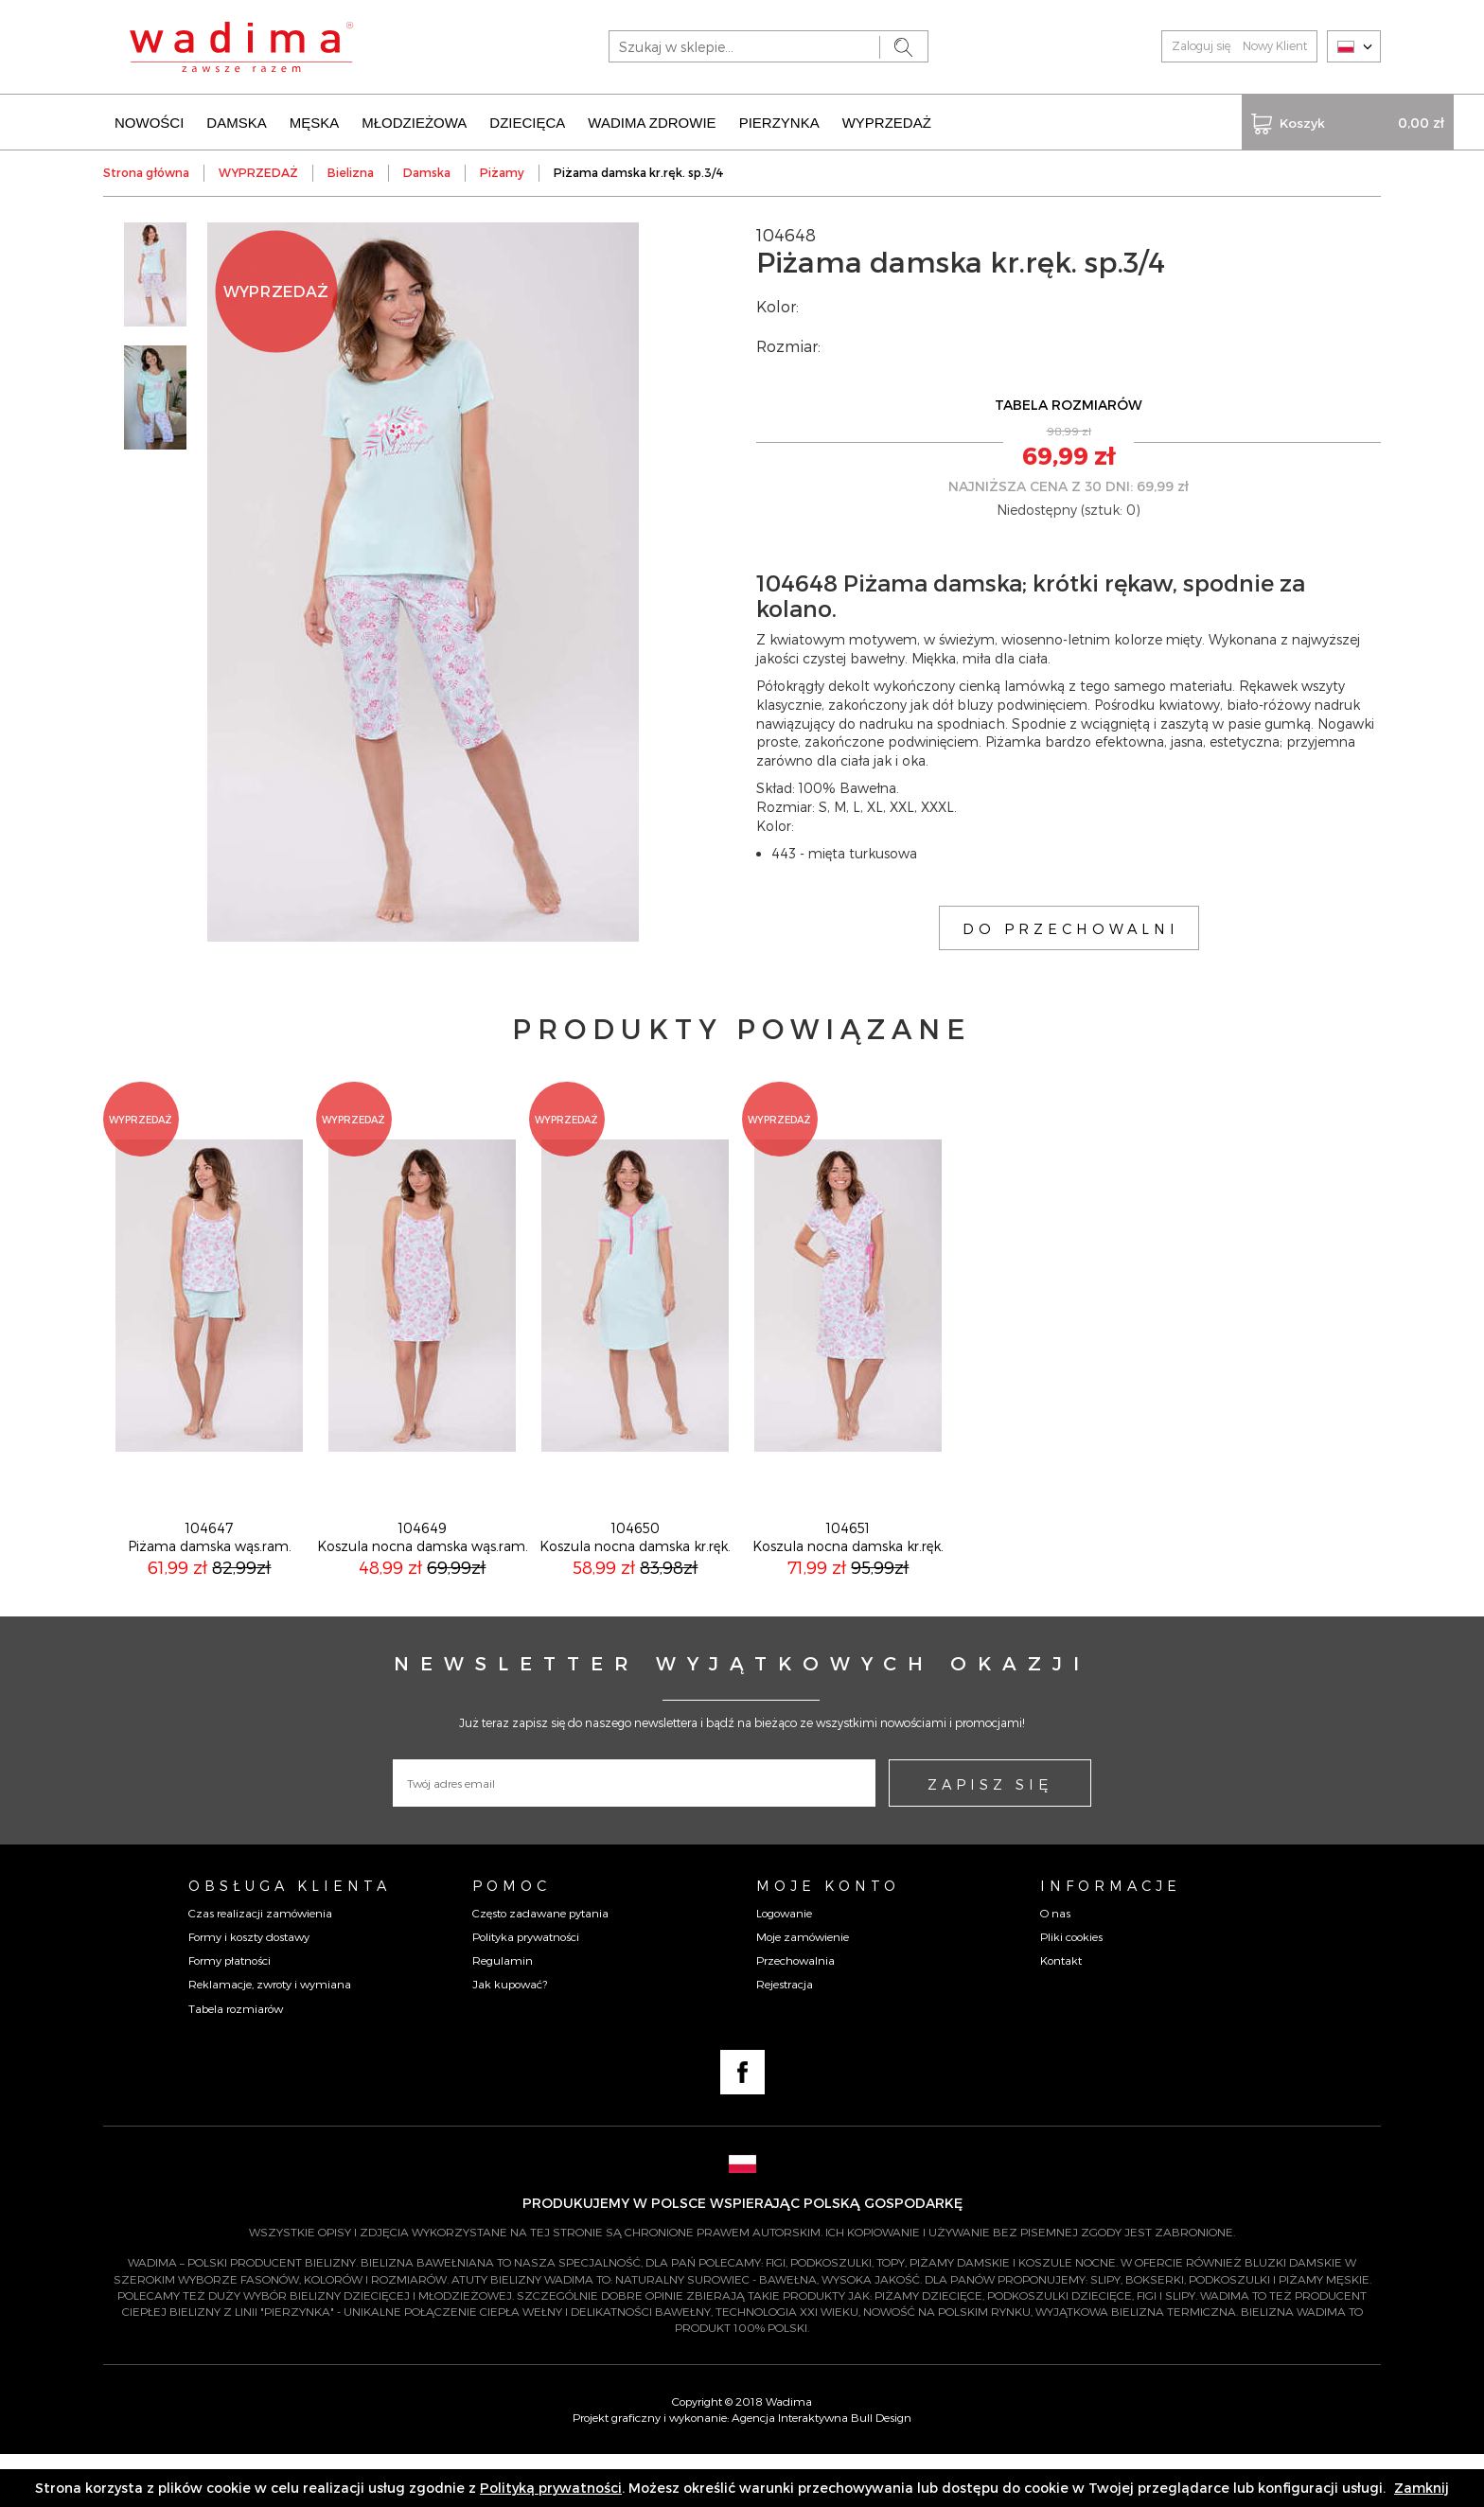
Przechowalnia (795, 2013)
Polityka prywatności (525, 1989)
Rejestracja (784, 2036)
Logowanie (784, 1965)
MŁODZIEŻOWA (414, 121)
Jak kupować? (509, 2036)
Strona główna (146, 170)
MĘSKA (315, 121)
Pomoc (511, 1938)
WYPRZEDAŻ (886, 121)
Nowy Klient (1275, 45)
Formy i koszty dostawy (248, 1989)
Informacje (1110, 1938)
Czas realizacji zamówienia (260, 1965)
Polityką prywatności (551, 2488)
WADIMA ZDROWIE (652, 121)
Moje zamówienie (802, 1989)
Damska (426, 170)
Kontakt (1061, 2013)
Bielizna (350, 170)
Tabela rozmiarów (235, 2061)
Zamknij (1421, 2488)
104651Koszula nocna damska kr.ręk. (848, 1589)
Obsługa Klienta (289, 1938)
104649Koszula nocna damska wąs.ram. (422, 1589)
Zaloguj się (1201, 45)
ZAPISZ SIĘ (990, 1836)
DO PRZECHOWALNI (1071, 925)
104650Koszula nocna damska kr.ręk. (635, 1589)
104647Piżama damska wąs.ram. (210, 1589)
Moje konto (828, 1938)
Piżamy (502, 170)
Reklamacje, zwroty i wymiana (269, 2036)
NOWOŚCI (149, 121)
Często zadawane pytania (540, 1965)
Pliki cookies (1071, 1989)
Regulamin (502, 2013)
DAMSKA (236, 121)
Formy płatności (229, 2013)
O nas (1055, 1965)
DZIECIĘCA (527, 121)
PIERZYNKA (779, 121)
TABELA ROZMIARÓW (1068, 403)
